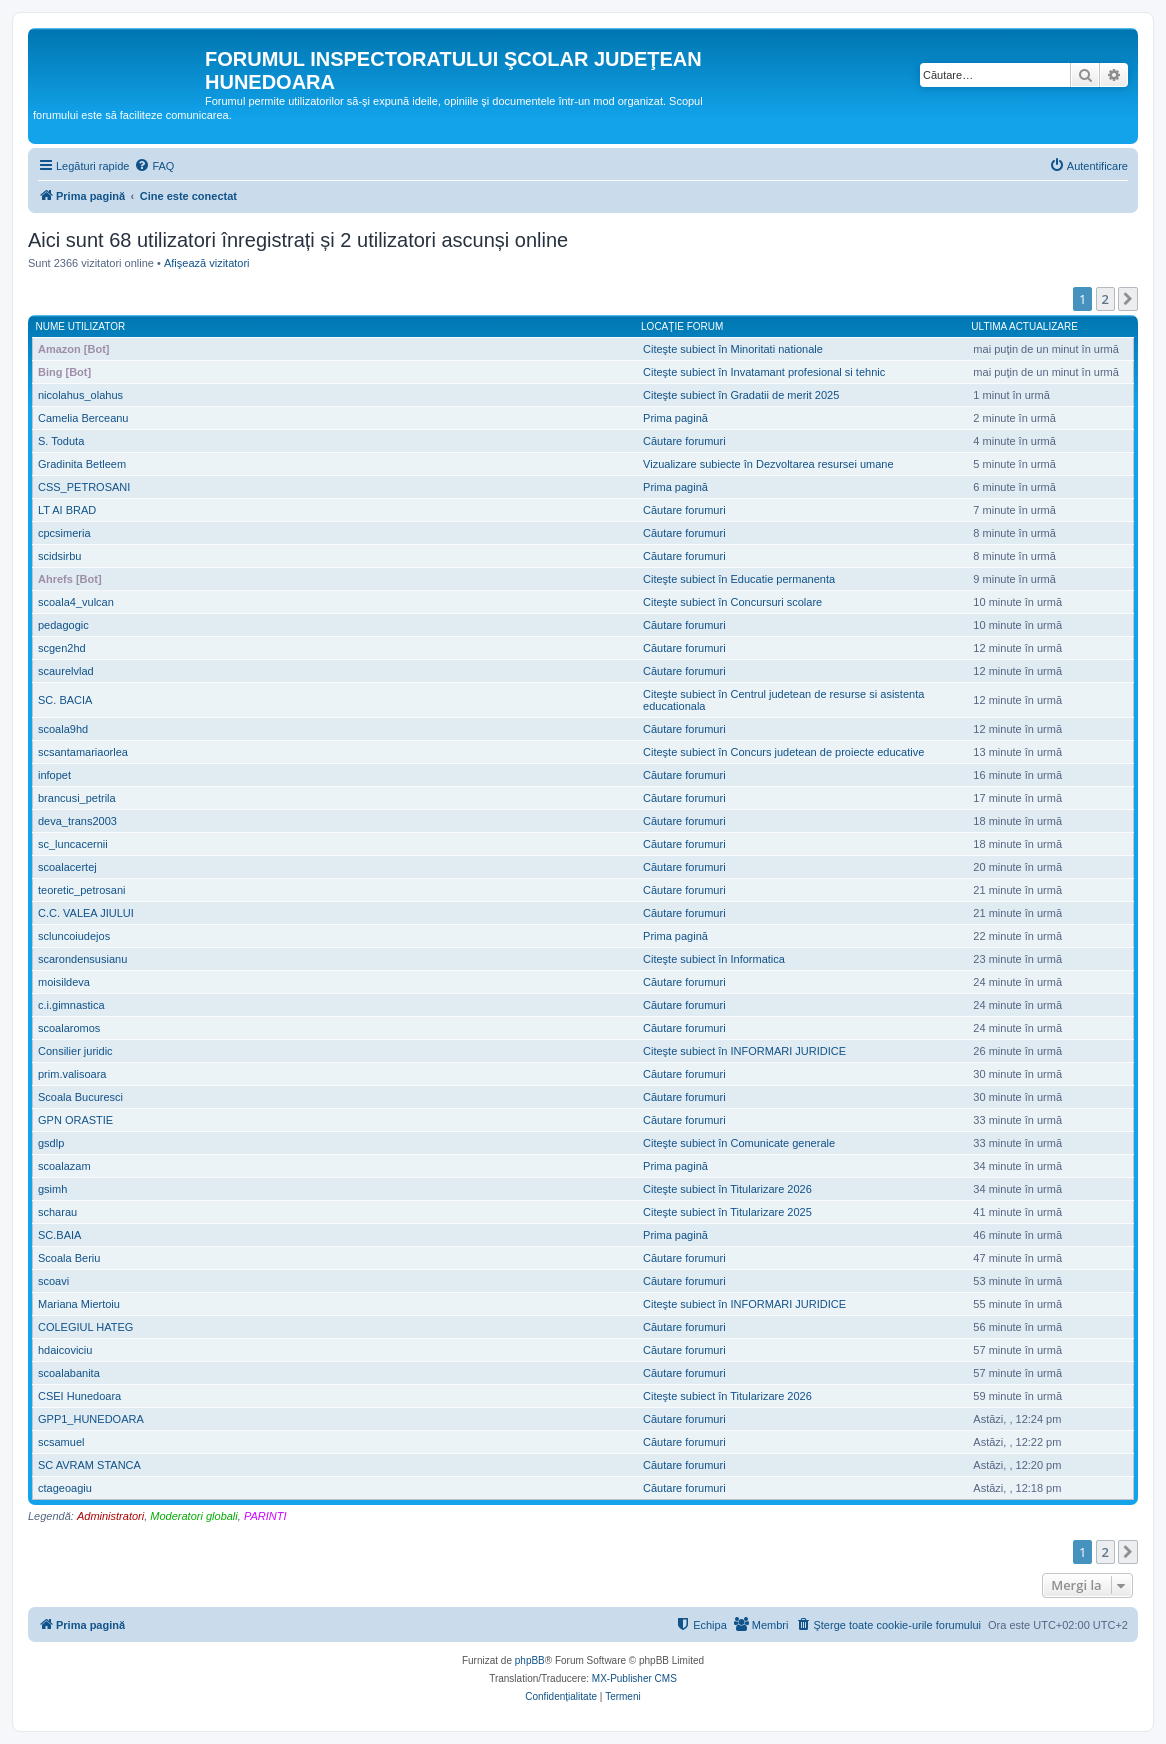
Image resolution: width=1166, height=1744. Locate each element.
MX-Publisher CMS (634, 1678)
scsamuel (61, 1442)
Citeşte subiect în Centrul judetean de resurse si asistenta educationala (783, 700)
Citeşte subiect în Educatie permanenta (739, 579)
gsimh (52, 1189)
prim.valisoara (72, 1074)
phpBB (530, 1660)
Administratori (110, 1516)
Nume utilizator (81, 326)
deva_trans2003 (77, 821)
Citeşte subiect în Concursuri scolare (732, 602)
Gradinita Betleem (82, 464)
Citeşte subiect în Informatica (714, 959)
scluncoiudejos (74, 936)
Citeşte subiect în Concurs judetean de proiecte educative (783, 752)
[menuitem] (154, 166)
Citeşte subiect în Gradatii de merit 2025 (741, 395)
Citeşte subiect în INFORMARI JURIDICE (744, 1051)
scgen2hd (62, 648)
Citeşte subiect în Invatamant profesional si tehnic (764, 372)
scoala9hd (63, 729)
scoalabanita (69, 1373)
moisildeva (64, 982)
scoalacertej (67, 867)
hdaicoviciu (65, 1350)
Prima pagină (675, 418)
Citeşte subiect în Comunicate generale (739, 1143)
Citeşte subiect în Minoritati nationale (733, 349)
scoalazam (64, 1166)
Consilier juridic (75, 1051)
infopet (54, 775)
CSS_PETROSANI (84, 487)
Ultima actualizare (1024, 326)
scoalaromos (69, 1028)
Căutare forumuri (684, 441)
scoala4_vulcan (76, 602)
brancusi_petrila (77, 798)
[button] (1128, 299)
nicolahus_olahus (80, 395)
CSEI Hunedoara (79, 1396)
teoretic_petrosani (81, 890)
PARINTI (265, 1516)
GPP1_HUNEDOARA (91, 1419)
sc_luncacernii (73, 844)
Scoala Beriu (69, 1258)
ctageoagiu (65, 1488)
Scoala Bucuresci (80, 1097)
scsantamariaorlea (83, 752)
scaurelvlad (66, 671)
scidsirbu (59, 556)
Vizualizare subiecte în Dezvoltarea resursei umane (768, 464)
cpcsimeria (64, 533)
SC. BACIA (65, 700)
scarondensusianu (82, 959)
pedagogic (63, 625)
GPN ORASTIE (75, 1120)
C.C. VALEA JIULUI (86, 913)
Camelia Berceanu (83, 418)
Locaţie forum (682, 326)
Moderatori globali (193, 1516)
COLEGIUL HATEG (85, 1327)
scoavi (53, 1281)
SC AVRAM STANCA (89, 1465)
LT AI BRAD (67, 510)
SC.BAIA (59, 1235)
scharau (57, 1212)
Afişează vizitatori (207, 263)
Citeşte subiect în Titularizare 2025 (727, 1212)
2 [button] (1105, 299)
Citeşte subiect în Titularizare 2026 (727, 1189)
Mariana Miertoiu (79, 1304)
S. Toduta (61, 441)
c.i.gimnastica (71, 1005)
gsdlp (51, 1143)
